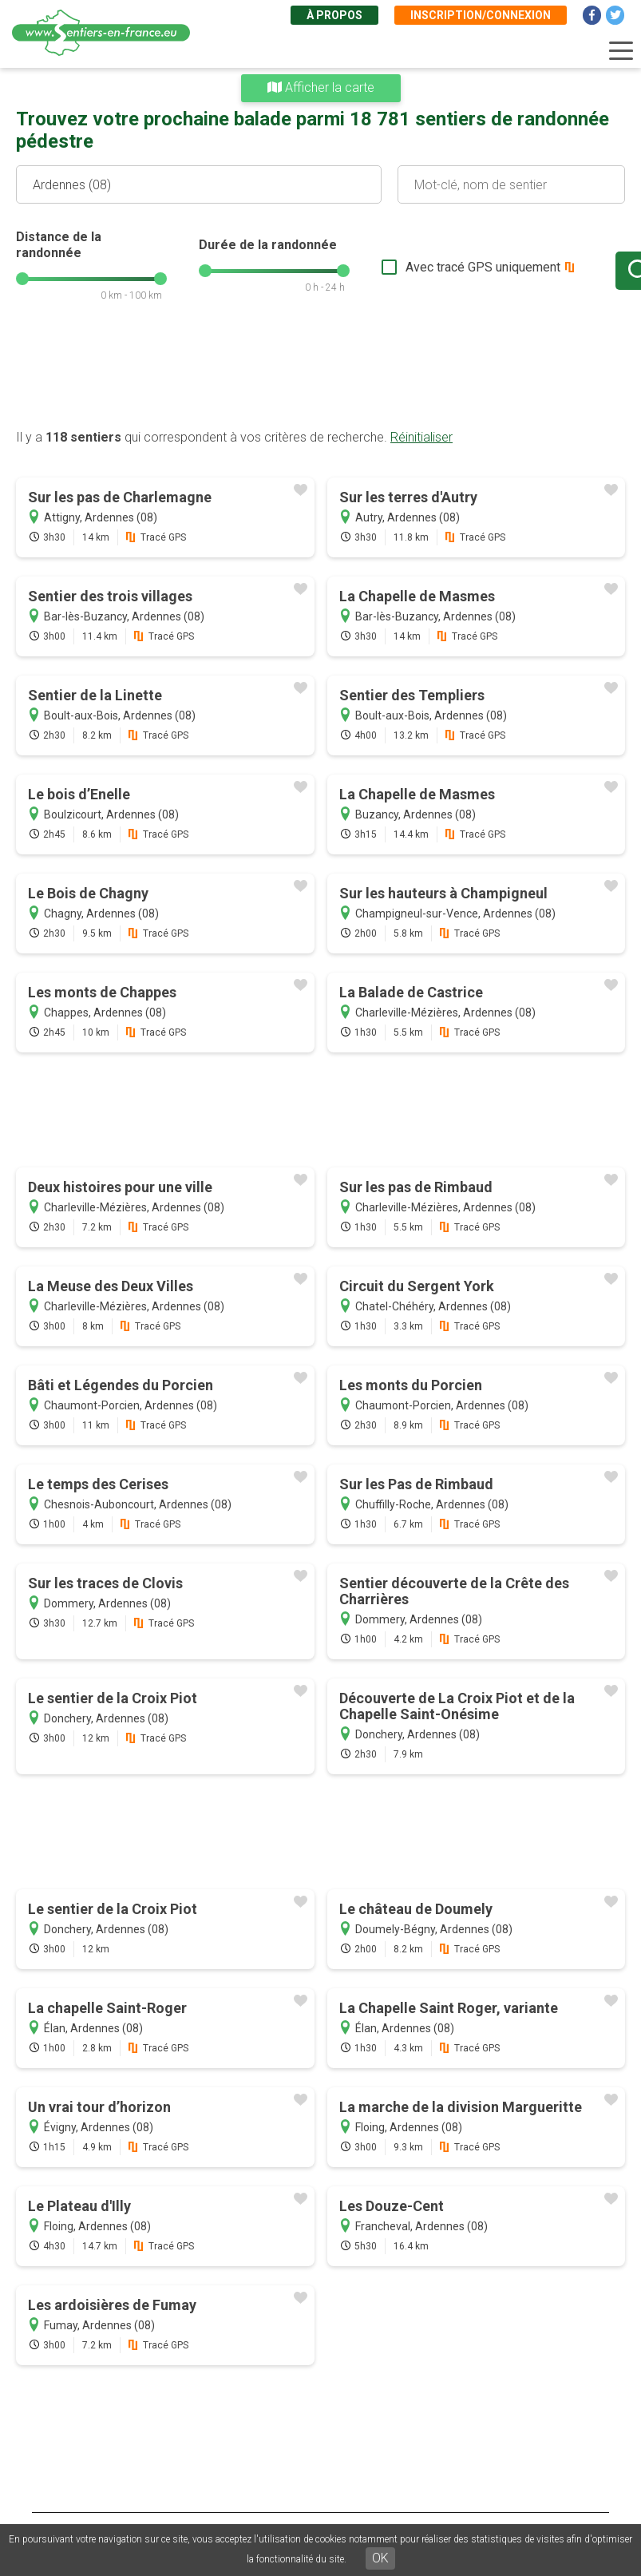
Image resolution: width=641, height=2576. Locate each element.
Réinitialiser (421, 437)
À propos (334, 15)
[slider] (22, 278)
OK (380, 2558)
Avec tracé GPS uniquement (429, 267)
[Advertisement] (320, 374)
